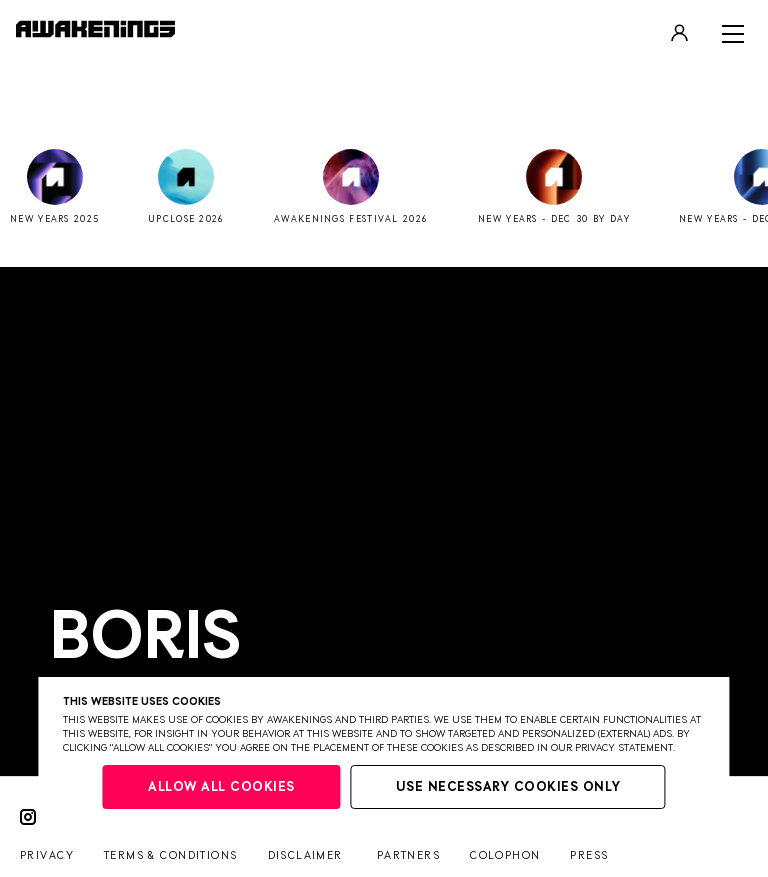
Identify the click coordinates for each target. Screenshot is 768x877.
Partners (408, 855)
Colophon (505, 855)
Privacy (47, 855)
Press (589, 855)
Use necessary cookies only (508, 787)
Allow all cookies (221, 787)
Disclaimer (305, 855)
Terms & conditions (171, 855)
